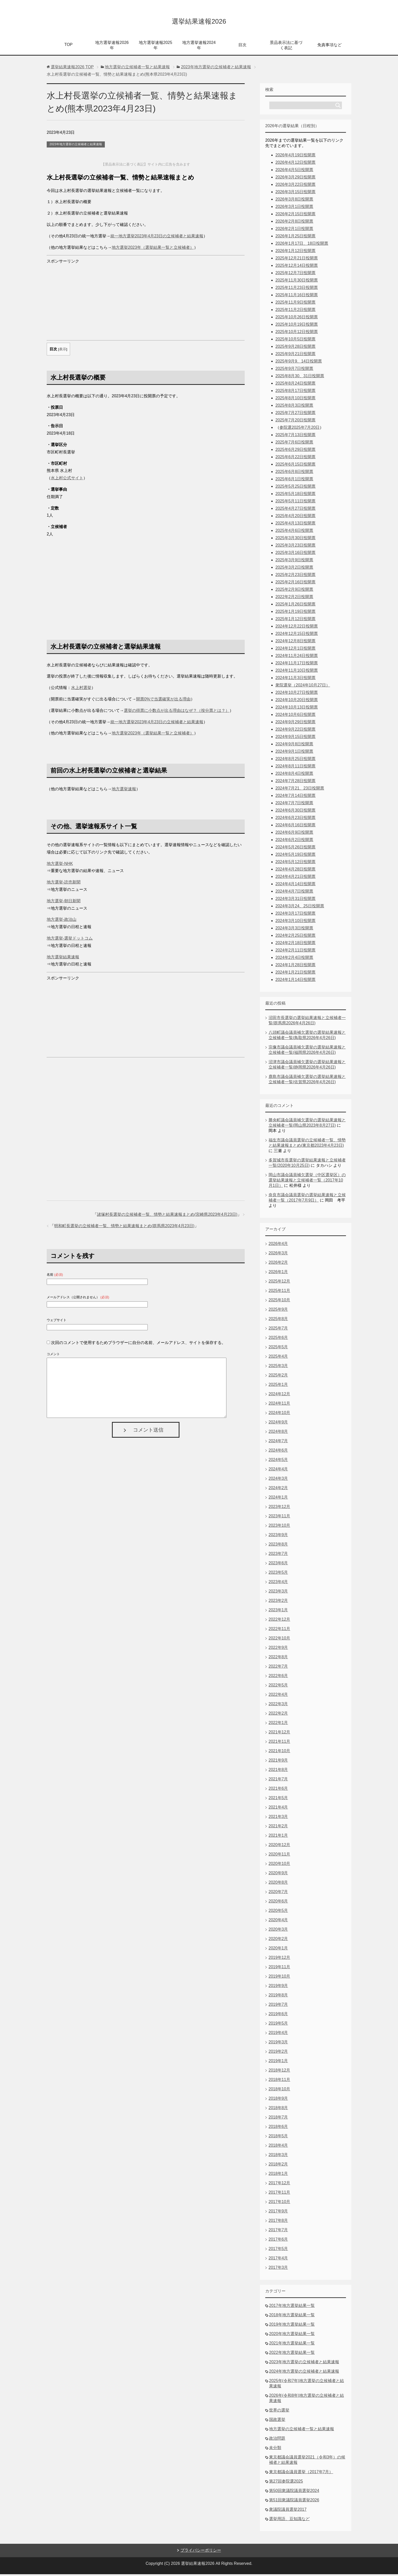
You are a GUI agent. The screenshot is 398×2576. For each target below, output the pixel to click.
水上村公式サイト (67, 480)
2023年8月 (278, 1546)
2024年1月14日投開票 (295, 981)
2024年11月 (279, 1405)
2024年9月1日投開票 (294, 753)
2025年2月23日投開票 (295, 576)
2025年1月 (278, 1386)
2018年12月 (279, 2072)
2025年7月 (278, 1330)
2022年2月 (278, 1715)
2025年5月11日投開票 (295, 503)
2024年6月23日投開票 (295, 819)
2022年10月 (279, 1640)
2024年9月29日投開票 (295, 723)
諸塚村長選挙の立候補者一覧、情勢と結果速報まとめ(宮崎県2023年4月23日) (167, 1216)
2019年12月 (279, 1959)
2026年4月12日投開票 (295, 164)
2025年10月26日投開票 (296, 319)
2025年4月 (278, 1358)
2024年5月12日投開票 (295, 863)
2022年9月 (278, 1649)
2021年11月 (279, 1743)
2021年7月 (278, 1781)
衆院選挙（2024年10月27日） (302, 687)
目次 (242, 46)
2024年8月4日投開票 (294, 775)
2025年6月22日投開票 (295, 458)
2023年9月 (278, 1536)
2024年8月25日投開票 (295, 760)
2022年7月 (278, 1668)
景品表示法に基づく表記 (286, 47)
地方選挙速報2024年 (199, 47)
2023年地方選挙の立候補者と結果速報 (75, 146)
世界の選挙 (279, 2412)
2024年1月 (278, 1499)
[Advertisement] (146, 302)
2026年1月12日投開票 (295, 252)
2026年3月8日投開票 (294, 201)
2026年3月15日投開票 (295, 193)
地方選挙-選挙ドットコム (70, 940)
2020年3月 (278, 1931)
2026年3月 (278, 1255)
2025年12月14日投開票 (296, 267)
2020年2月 (278, 1940)
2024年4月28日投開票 (295, 871)
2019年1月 (278, 2062)
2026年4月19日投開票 (295, 157)
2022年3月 (278, 1705)
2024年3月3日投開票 (294, 930)
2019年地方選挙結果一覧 (292, 2326)
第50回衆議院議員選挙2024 (294, 2492)
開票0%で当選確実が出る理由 (163, 701)
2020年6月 (278, 1903)
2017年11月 (279, 2194)
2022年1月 (278, 1724)
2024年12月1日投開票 (295, 650)
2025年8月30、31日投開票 (299, 377)
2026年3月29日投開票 (295, 179)
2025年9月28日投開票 (295, 348)
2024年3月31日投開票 (295, 900)
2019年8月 (278, 1997)
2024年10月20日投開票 (296, 701)
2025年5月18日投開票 (295, 495)
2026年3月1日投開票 (294, 208)
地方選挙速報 (124, 791)
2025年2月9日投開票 (294, 591)
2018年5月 (278, 2138)
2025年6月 (278, 1339)
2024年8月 (278, 1433)
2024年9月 (278, 1424)
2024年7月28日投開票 (295, 782)
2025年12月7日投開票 (295, 274)
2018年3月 (278, 2156)
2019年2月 (278, 2053)
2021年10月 (279, 1752)
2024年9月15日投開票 (295, 738)
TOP (68, 46)
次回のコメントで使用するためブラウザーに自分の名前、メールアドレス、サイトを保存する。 (138, 1344)
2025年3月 (278, 1367)
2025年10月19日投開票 (296, 326)
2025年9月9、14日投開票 (298, 363)
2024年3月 (278, 1480)
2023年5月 (278, 1574)
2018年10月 (279, 2091)
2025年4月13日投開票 (295, 525)
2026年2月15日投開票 (295, 216)
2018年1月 (278, 2175)
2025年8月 (278, 1320)
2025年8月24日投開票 (295, 385)
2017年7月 (278, 2231)
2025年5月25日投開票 (295, 488)
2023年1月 (278, 1612)
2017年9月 (278, 2213)
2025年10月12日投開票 (296, 333)
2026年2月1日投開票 (294, 230)
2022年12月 (279, 1621)
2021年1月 (278, 1837)
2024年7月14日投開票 (295, 797)
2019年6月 (278, 2015)
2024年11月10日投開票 (296, 672)
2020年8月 (278, 1884)
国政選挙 (277, 2421)
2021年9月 (278, 1762)
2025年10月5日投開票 (295, 341)
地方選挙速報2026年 (112, 47)
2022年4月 (278, 1696)
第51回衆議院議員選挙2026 (294, 2502)
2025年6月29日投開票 (295, 451)
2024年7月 (278, 1442)
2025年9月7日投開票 (294, 370)
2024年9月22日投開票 (295, 731)
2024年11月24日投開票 (296, 657)
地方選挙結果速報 (63, 959)
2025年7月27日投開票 (295, 414)
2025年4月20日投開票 (295, 517)
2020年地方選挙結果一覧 (292, 2335)
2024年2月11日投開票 (295, 952)
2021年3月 (278, 1818)
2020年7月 (278, 1893)
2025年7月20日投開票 (295, 422)
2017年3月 (278, 2269)
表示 (62, 351)
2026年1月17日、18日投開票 (301, 245)
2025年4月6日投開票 (294, 532)
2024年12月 (279, 1395)
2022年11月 (279, 1630)
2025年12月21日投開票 (296, 260)
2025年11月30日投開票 (296, 282)
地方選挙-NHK (60, 865)
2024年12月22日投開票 (296, 628)
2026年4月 (278, 1245)
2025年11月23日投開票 (296, 289)
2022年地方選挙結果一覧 (292, 2354)
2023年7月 (278, 1555)
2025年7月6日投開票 (294, 444)
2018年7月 (278, 2119)
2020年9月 (278, 1875)
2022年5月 (278, 1687)
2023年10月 (279, 1527)
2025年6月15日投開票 (295, 466)
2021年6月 (278, 1790)
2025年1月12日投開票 (295, 620)
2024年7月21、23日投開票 (299, 790)
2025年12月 (279, 1283)
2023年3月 (278, 1593)
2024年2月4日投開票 (294, 959)
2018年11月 (279, 2081)
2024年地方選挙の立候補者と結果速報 (304, 2373)
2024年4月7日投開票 (294, 893)
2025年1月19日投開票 (295, 613)
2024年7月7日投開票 (294, 804)
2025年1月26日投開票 (295, 606)
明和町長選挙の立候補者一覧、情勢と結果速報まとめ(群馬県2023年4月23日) (124, 1227)
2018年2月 (278, 2166)
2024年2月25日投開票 (295, 937)
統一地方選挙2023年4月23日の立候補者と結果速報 (156, 238)
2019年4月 (278, 2034)
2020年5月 (278, 1912)
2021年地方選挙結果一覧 (292, 2345)
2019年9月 (278, 1987)
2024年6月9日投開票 (294, 834)
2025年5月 (278, 1349)
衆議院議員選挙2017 (288, 2511)
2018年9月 (278, 2100)
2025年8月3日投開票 (294, 407)
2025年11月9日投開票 (295, 304)
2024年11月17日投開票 (296, 665)
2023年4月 (278, 1583)
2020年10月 (279, 1865)
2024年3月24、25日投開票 (299, 908)
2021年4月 (278, 1809)
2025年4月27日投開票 (295, 510)
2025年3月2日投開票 (294, 569)
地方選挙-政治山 (61, 921)
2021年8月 (278, 1771)
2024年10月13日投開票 (296, 709)
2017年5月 (278, 2250)
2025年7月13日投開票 (295, 436)
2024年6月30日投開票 (295, 812)
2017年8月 (278, 2222)
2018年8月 (278, 2109)
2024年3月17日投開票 (295, 915)
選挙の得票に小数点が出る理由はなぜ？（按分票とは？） (176, 712)
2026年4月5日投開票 (294, 171)
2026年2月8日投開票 (294, 223)
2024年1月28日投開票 (295, 966)
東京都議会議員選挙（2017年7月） (301, 2473)
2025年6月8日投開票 (294, 473)
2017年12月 (279, 2185)
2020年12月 (279, 1846)
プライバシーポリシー (200, 2552)
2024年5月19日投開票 (295, 856)
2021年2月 (278, 1828)
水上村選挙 (81, 689)
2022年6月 (278, 1677)
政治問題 (277, 2440)
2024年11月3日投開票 (295, 679)
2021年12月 (279, 1734)
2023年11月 (279, 1518)
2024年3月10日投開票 (295, 922)
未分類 (275, 2449)
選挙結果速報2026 (199, 21)
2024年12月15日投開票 (296, 635)
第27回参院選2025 (286, 2483)
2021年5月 (278, 1799)
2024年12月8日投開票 (295, 643)
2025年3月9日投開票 (294, 562)
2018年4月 (278, 2147)
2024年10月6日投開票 (295, 716)
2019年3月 (278, 2044)
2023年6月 (278, 1565)
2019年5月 (278, 2025)
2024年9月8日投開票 (294, 746)
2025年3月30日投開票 (295, 539)
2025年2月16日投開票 (295, 584)
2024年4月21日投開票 (295, 878)
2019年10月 (279, 1978)
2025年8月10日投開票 (295, 400)
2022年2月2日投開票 (294, 598)
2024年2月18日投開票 (295, 944)
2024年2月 (278, 1489)
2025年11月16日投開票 (296, 296)
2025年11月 (279, 1292)
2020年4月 (278, 1921)
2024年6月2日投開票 (294, 841)
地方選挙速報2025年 (155, 47)
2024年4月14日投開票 (295, 885)
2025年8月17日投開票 (295, 392)
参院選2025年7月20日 (299, 429)
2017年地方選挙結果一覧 (292, 2307)
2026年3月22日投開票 (295, 186)
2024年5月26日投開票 (295, 849)
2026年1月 (278, 1273)
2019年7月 (278, 2006)
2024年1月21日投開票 (295, 974)
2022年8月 (278, 1658)
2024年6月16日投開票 (295, 827)
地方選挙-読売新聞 (63, 884)
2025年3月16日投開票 (295, 554)
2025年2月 (278, 1377)
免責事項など (329, 46)
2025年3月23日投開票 (295, 547)
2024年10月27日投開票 (296, 694)
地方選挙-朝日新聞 (63, 902)
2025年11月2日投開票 (295, 311)
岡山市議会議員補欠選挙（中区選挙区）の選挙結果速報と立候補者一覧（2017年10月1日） (307, 1181)
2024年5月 (278, 1461)
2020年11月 (279, 1856)
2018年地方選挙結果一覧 (292, 2317)
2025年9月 (278, 1311)
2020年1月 (278, 1950)
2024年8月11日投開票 (295, 768)
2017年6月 (278, 2241)
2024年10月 (279, 1414)
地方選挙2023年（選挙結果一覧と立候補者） (153, 249)
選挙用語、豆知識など (289, 2520)
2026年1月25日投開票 (295, 238)
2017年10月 (279, 2203)
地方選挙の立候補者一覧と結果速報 (301, 2431)
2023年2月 (278, 1602)
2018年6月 (278, 2128)
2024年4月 (278, 1471)
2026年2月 (278, 1264)
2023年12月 (279, 1508)
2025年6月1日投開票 (294, 481)
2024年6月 (278, 1452)
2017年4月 (278, 2260)
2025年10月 (279, 1302)
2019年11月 (279, 1968)
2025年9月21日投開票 (295, 355)
